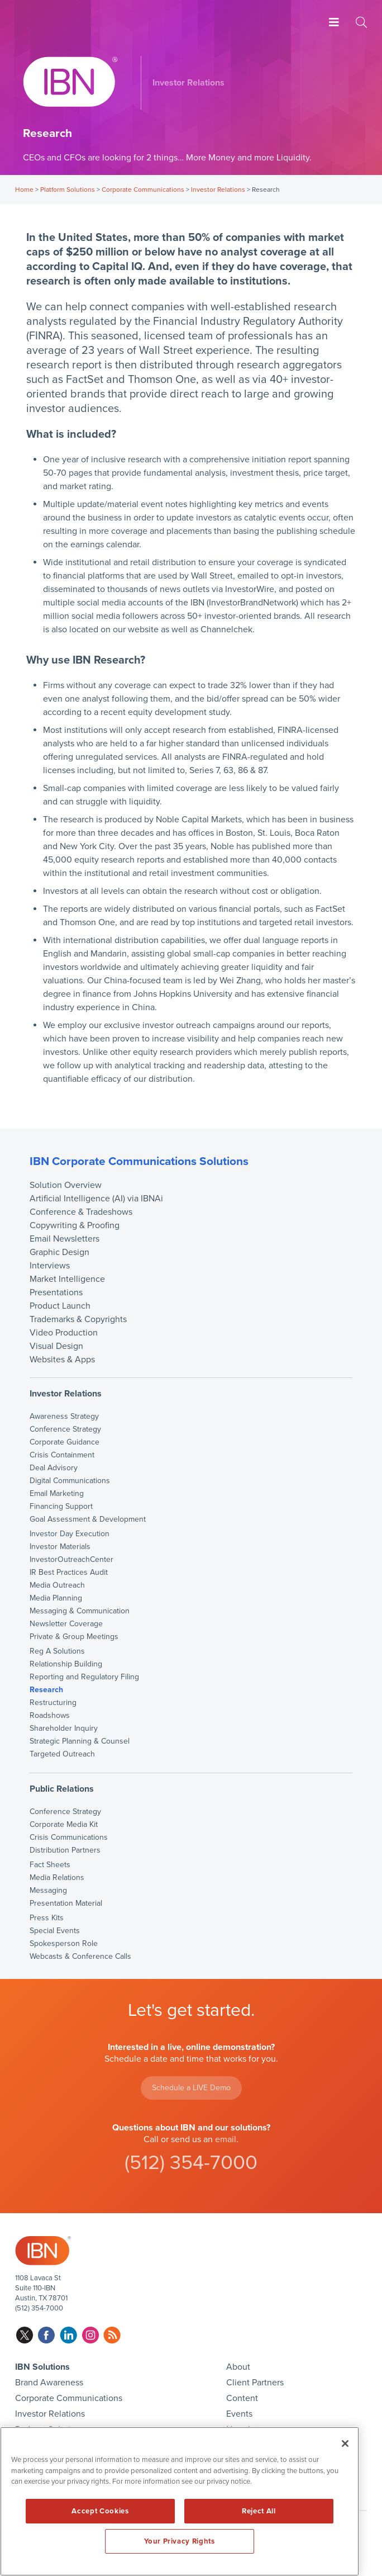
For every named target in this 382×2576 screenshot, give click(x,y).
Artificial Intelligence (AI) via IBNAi (96, 1198)
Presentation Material (66, 1903)
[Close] (345, 2443)
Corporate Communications (143, 189)
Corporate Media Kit (64, 1825)
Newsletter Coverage (66, 1624)
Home (24, 189)
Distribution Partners (65, 1850)
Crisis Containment (62, 1455)
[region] (179, 2501)
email (225, 2139)
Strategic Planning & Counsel (80, 1741)
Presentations (56, 1292)
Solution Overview (66, 1185)
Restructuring (53, 1703)
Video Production (64, 1332)
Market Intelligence (67, 1279)
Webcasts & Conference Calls (80, 1957)
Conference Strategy (65, 1429)
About (238, 2367)
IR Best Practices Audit (69, 1572)
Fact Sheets (50, 1865)
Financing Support (61, 1506)
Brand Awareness (49, 2382)
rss (112, 2335)
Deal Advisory (54, 1468)
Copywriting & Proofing (75, 1225)
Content (242, 2398)
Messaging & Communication (80, 1611)
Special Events (55, 1931)
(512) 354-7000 (191, 2162)
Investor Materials (60, 1547)
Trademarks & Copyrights (78, 1319)
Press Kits (47, 1918)
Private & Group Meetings (74, 1637)
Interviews (50, 1265)
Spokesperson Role (64, 1944)
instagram (90, 2335)
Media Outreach (57, 1585)
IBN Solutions (42, 2367)
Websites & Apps (62, 1359)
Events (239, 2413)
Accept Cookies (99, 2511)
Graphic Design (59, 1252)
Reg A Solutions (57, 1651)
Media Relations (57, 1878)
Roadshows (50, 1716)
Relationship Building (66, 1664)
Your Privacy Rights (179, 2541)
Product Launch (60, 1305)
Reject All (259, 2511)
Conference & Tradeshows (81, 1212)
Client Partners (255, 2382)
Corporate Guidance (64, 1442)
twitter (25, 2335)
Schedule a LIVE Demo (191, 2087)
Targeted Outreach (62, 1754)
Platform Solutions (67, 189)
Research (46, 1690)
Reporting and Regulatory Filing (84, 1677)
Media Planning (56, 1598)
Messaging (48, 1891)
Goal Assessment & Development (88, 1519)
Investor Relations (218, 189)
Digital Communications (70, 1481)
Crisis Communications (69, 1837)
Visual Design (56, 1346)
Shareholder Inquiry (64, 1728)
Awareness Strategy (64, 1416)
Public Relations (62, 1788)
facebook (46, 2335)
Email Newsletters (64, 1238)
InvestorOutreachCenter (71, 1560)
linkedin (68, 2335)
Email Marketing (57, 1494)
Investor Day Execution (69, 1534)
